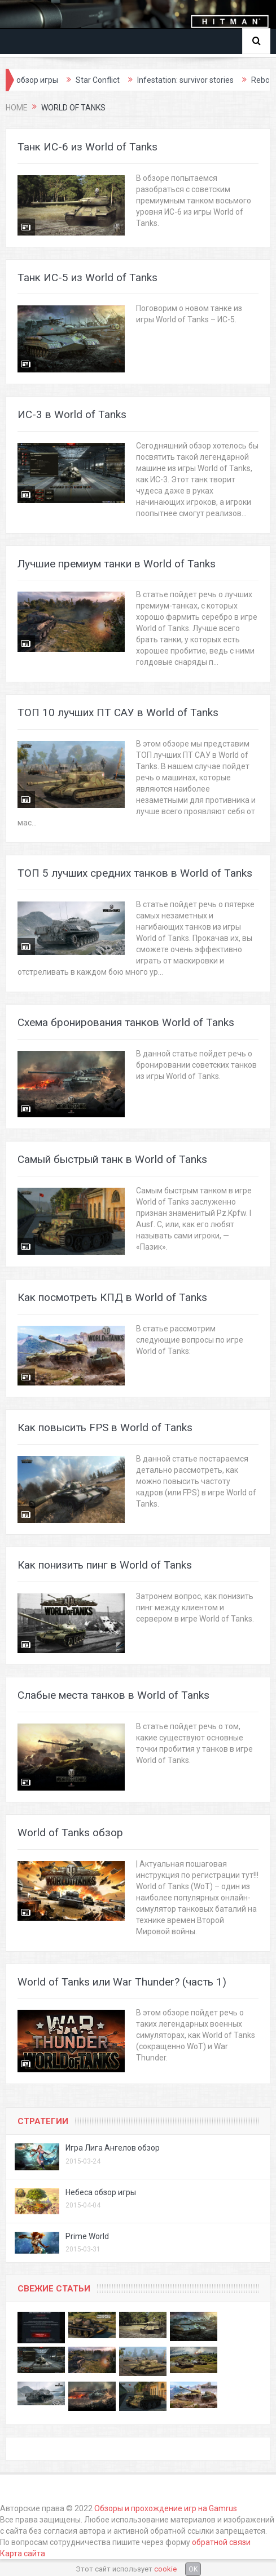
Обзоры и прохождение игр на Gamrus (165, 2508)
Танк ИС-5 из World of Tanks (87, 277)
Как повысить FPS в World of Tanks (104, 1427)
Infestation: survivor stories (204, 80)
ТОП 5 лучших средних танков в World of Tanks (134, 873)
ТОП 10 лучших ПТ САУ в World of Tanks (117, 712)
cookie (165, 2569)
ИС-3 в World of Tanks (71, 414)
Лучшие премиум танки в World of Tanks (116, 563)
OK (193, 2569)
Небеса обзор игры (100, 2192)
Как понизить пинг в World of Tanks (104, 1564)
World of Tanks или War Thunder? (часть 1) (121, 1981)
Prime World (87, 2236)
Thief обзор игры (46, 80)
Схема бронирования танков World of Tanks (125, 1022)
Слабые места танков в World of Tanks (113, 1695)
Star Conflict (117, 80)
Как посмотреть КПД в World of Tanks (112, 1297)
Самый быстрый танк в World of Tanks (112, 1159)
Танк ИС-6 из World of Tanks (87, 146)
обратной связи (221, 2542)
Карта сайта (22, 2553)
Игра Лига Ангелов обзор (112, 2147)
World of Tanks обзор (70, 1832)
